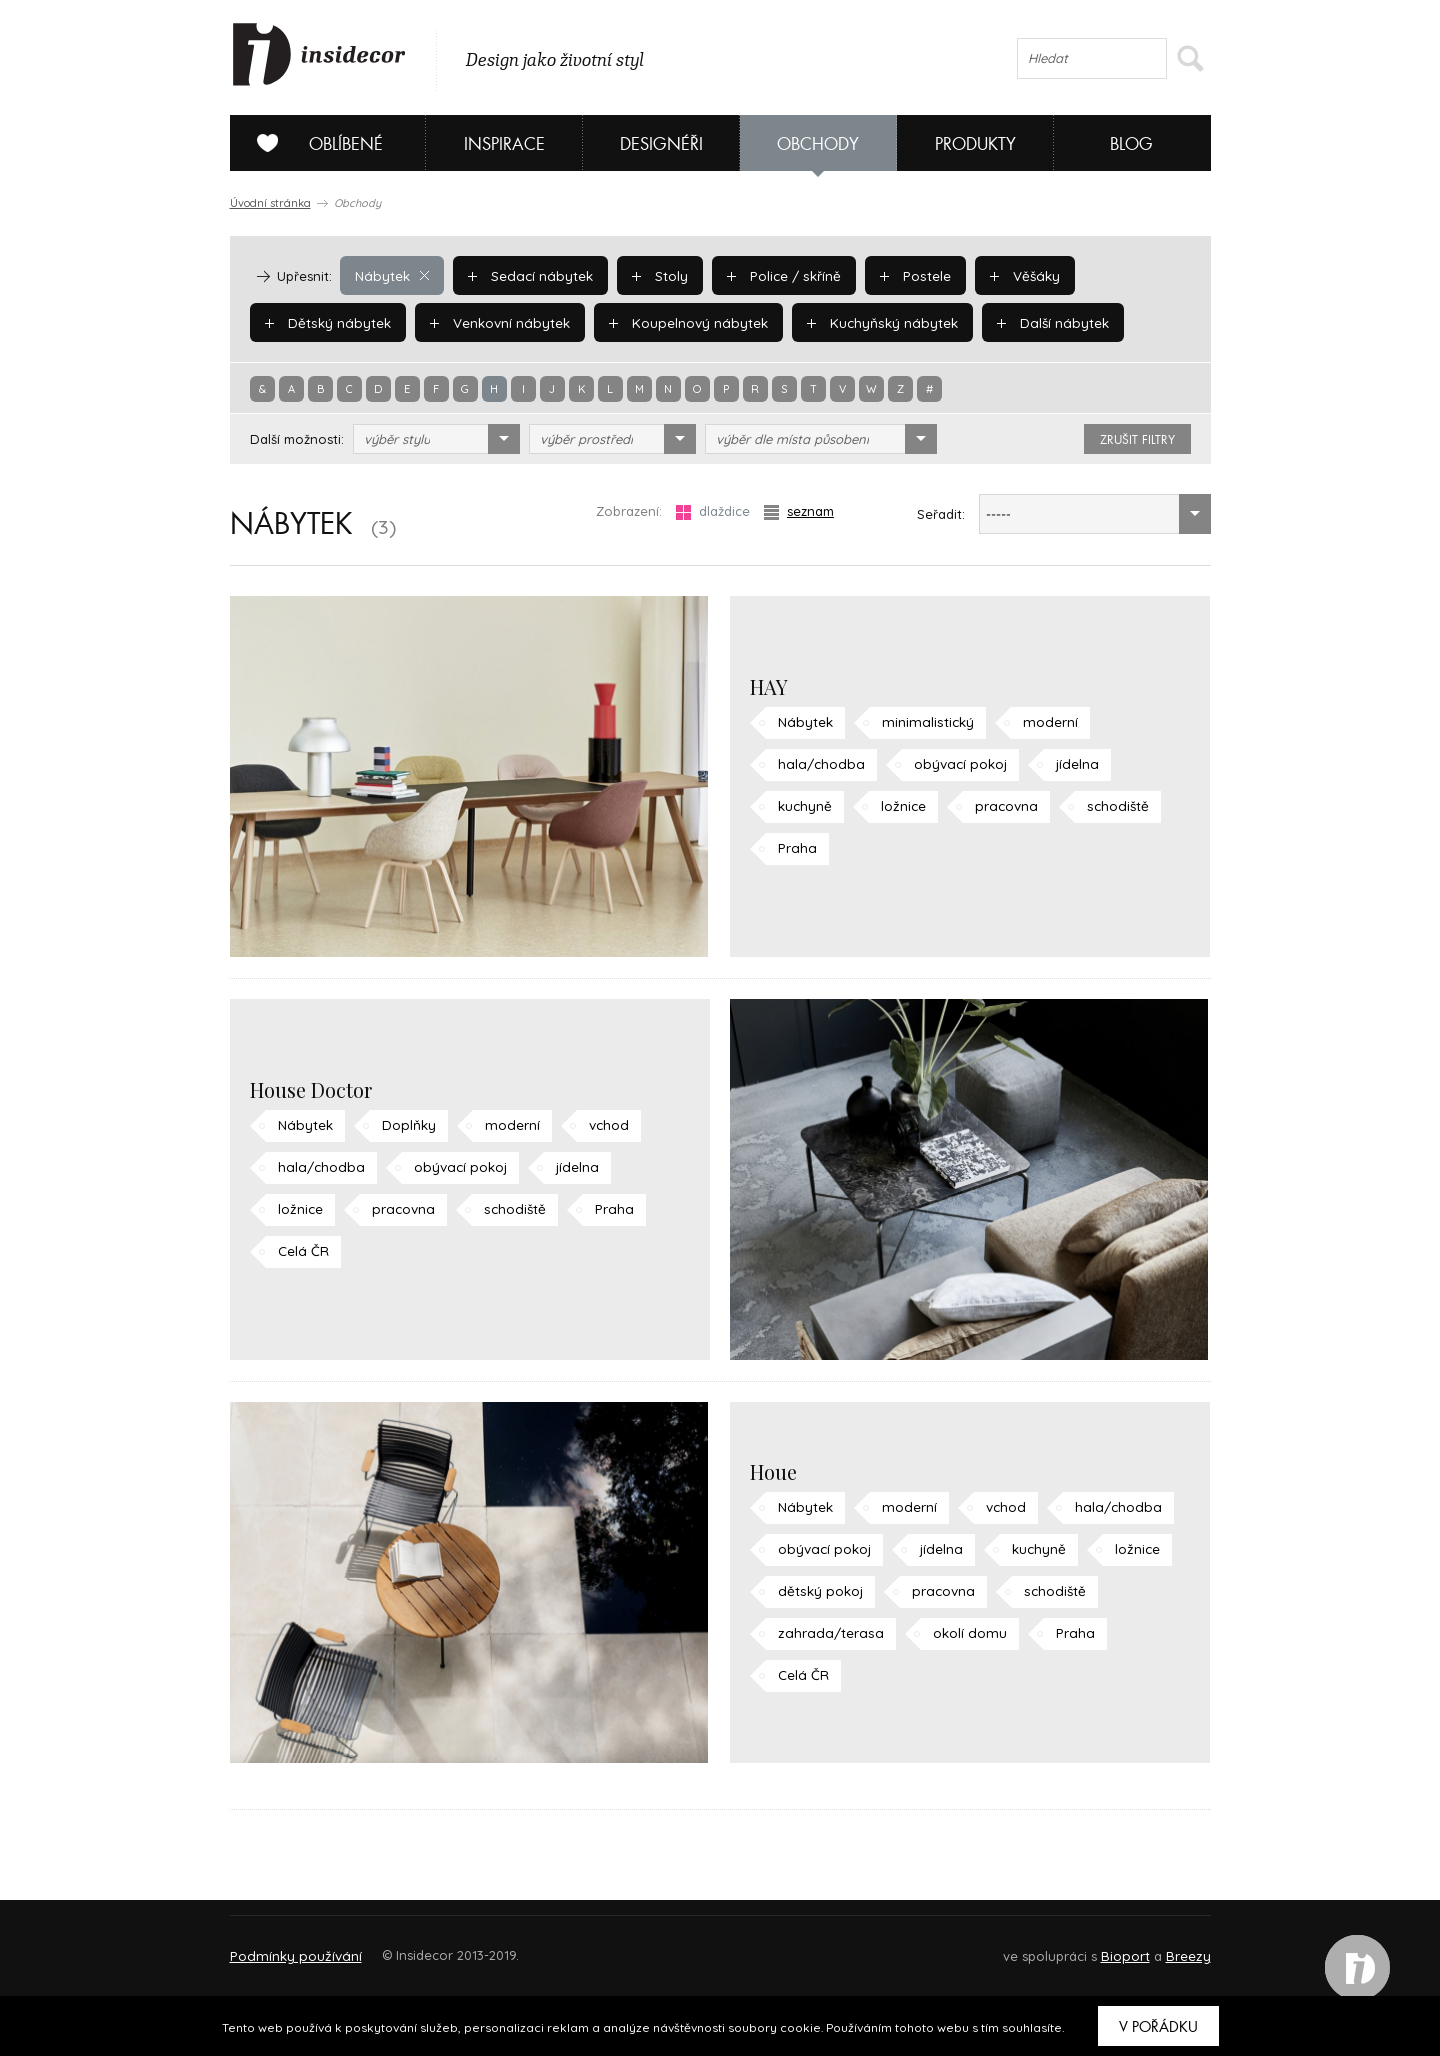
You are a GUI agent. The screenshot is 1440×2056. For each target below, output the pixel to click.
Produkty (975, 144)
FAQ (1177, 1946)
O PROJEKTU (288, 1946)
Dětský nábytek (326, 322)
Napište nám (414, 1946)
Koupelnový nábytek (680, 322)
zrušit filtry (1137, 440)
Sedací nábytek (526, 275)
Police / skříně (776, 275)
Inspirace (504, 144)
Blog (1131, 144)
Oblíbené (312, 143)
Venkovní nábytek (495, 322)
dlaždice (713, 511)
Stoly (654, 275)
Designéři (661, 144)
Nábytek (391, 275)
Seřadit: (941, 514)
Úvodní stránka (270, 203)
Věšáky (1013, 275)
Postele (905, 275)
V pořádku (1158, 2027)
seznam (799, 511)
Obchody (818, 144)
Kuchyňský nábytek (870, 322)
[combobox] (436, 439)
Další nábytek (1036, 322)
